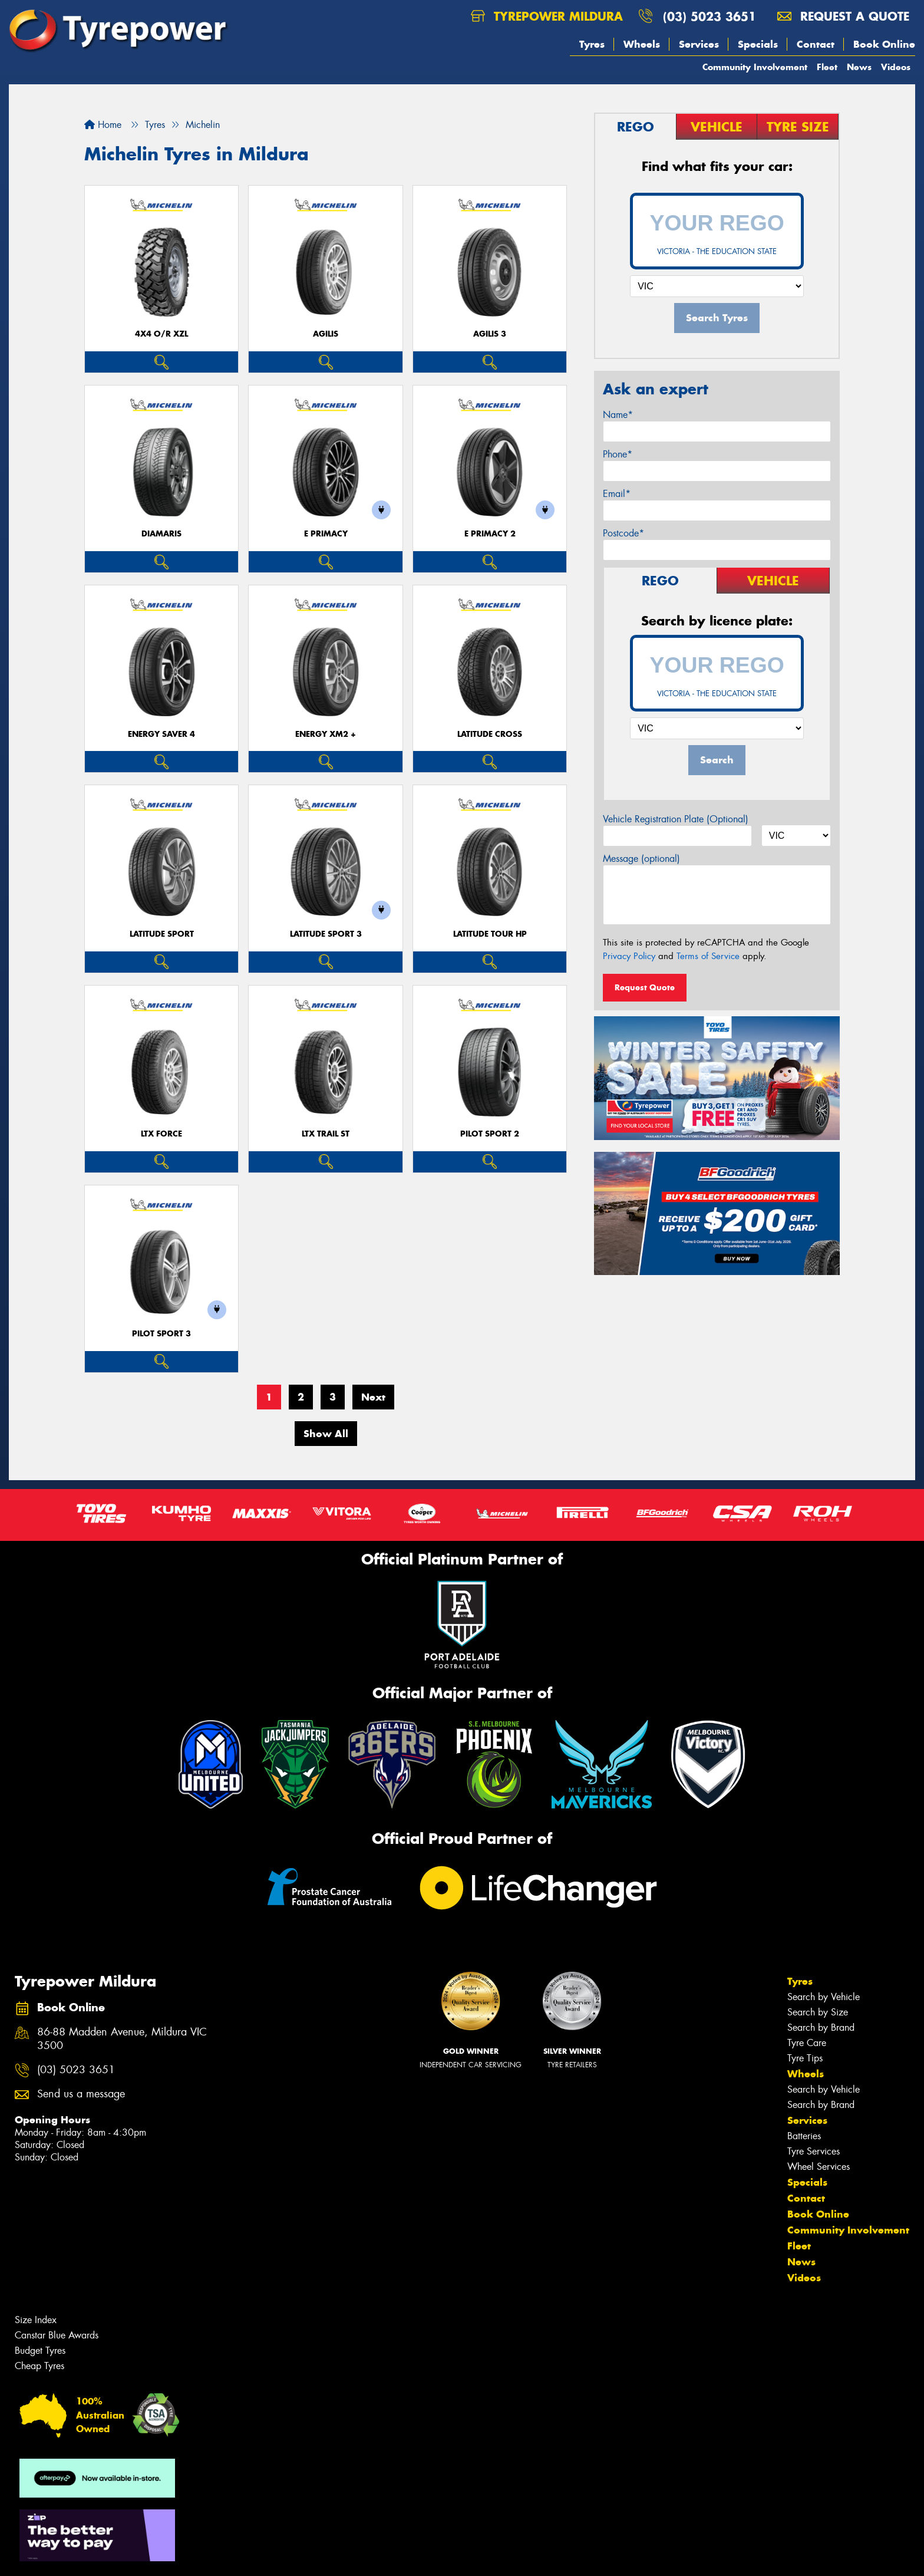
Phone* (617, 454)
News (859, 67)
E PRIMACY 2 (490, 534)
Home (102, 124)
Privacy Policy (629, 956)
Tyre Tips (805, 2058)
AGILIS (325, 334)
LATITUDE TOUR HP (490, 934)
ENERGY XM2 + (325, 734)
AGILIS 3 (489, 334)
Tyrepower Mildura (547, 16)
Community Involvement (754, 67)
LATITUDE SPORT (162, 934)
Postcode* (623, 533)
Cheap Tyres (39, 2366)
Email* (617, 493)
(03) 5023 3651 (709, 16)
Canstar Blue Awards (56, 2335)
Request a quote (843, 16)
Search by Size (817, 2012)
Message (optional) (641, 858)
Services (699, 44)
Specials (758, 44)
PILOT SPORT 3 (161, 1334)
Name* (618, 415)
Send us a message (81, 2094)
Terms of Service (708, 956)
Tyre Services (813, 2151)
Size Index (36, 2320)
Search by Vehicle (823, 1997)
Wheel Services (818, 2166)
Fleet (827, 67)
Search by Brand (820, 2027)
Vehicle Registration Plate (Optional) (675, 819)
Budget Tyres (40, 2350)
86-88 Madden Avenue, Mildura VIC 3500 (122, 2039)
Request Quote (645, 987)
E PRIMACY (326, 534)
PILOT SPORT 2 (489, 1134)
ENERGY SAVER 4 (161, 734)
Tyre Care (806, 2043)
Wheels (641, 44)
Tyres (592, 44)
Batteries (804, 2136)
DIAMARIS (161, 534)
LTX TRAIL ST (325, 1134)
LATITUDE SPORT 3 (326, 934)
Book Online (884, 44)
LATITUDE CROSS (489, 734)
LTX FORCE (161, 1134)
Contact (815, 44)
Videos (895, 67)
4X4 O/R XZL (161, 334)
